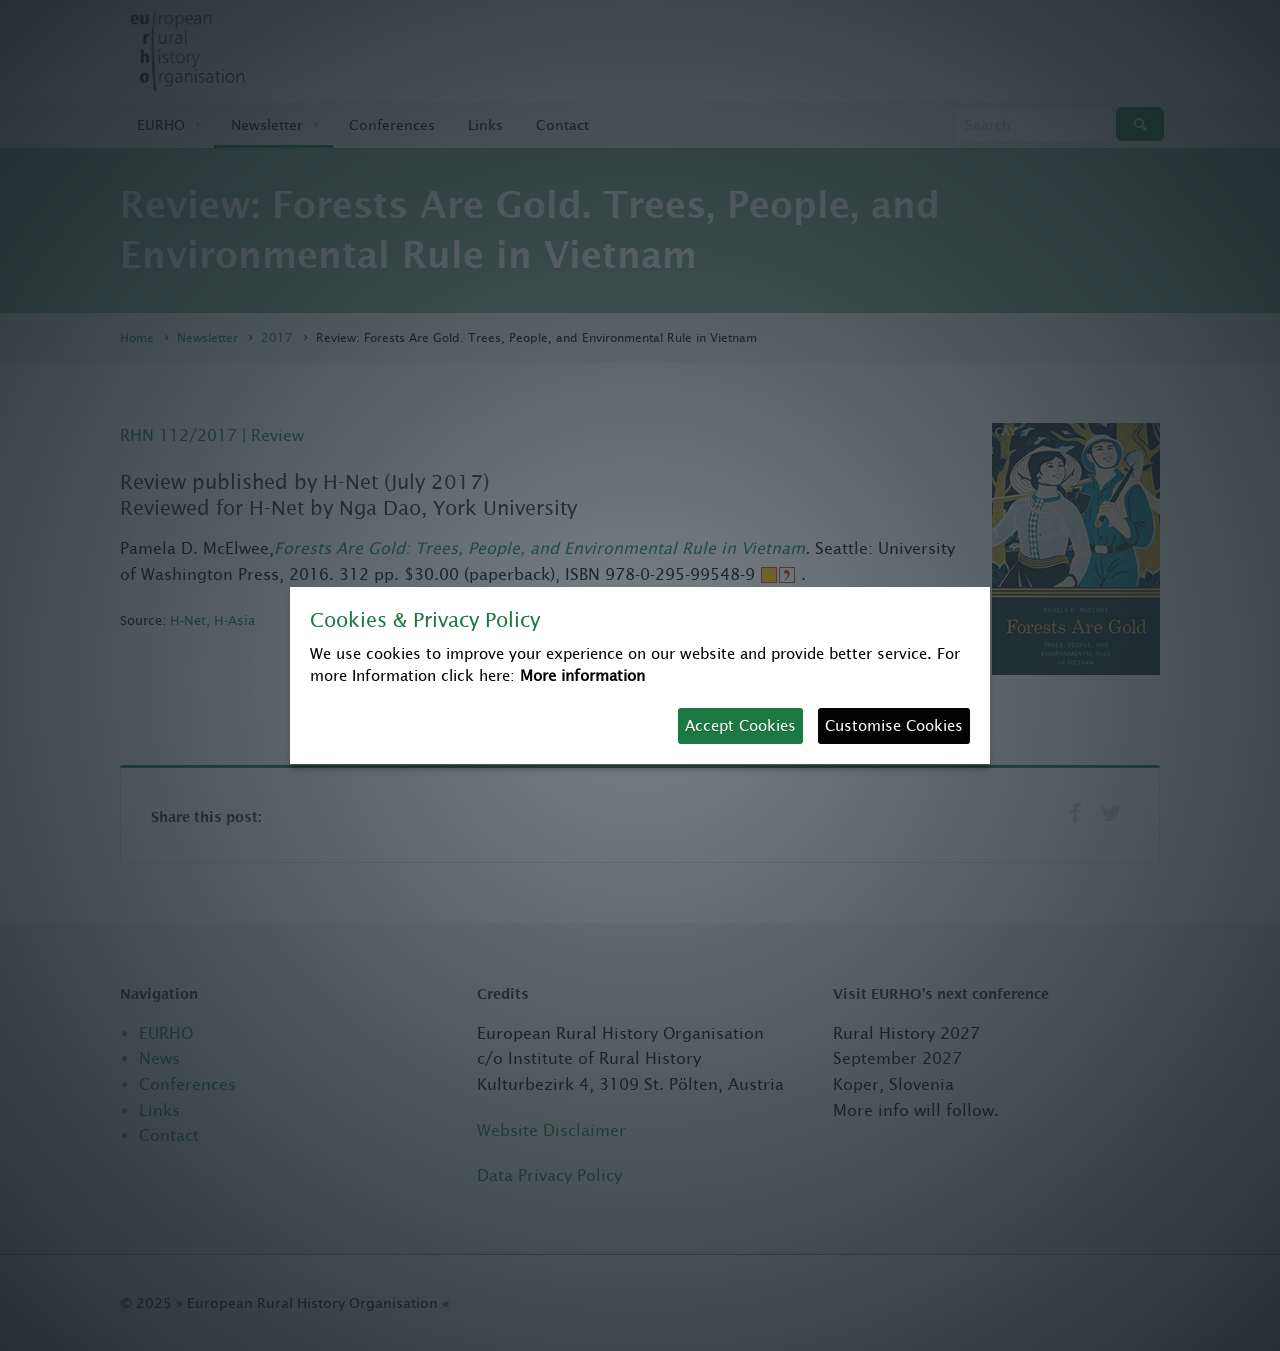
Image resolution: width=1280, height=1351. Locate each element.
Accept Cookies (740, 725)
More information (582, 675)
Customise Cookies (894, 725)
